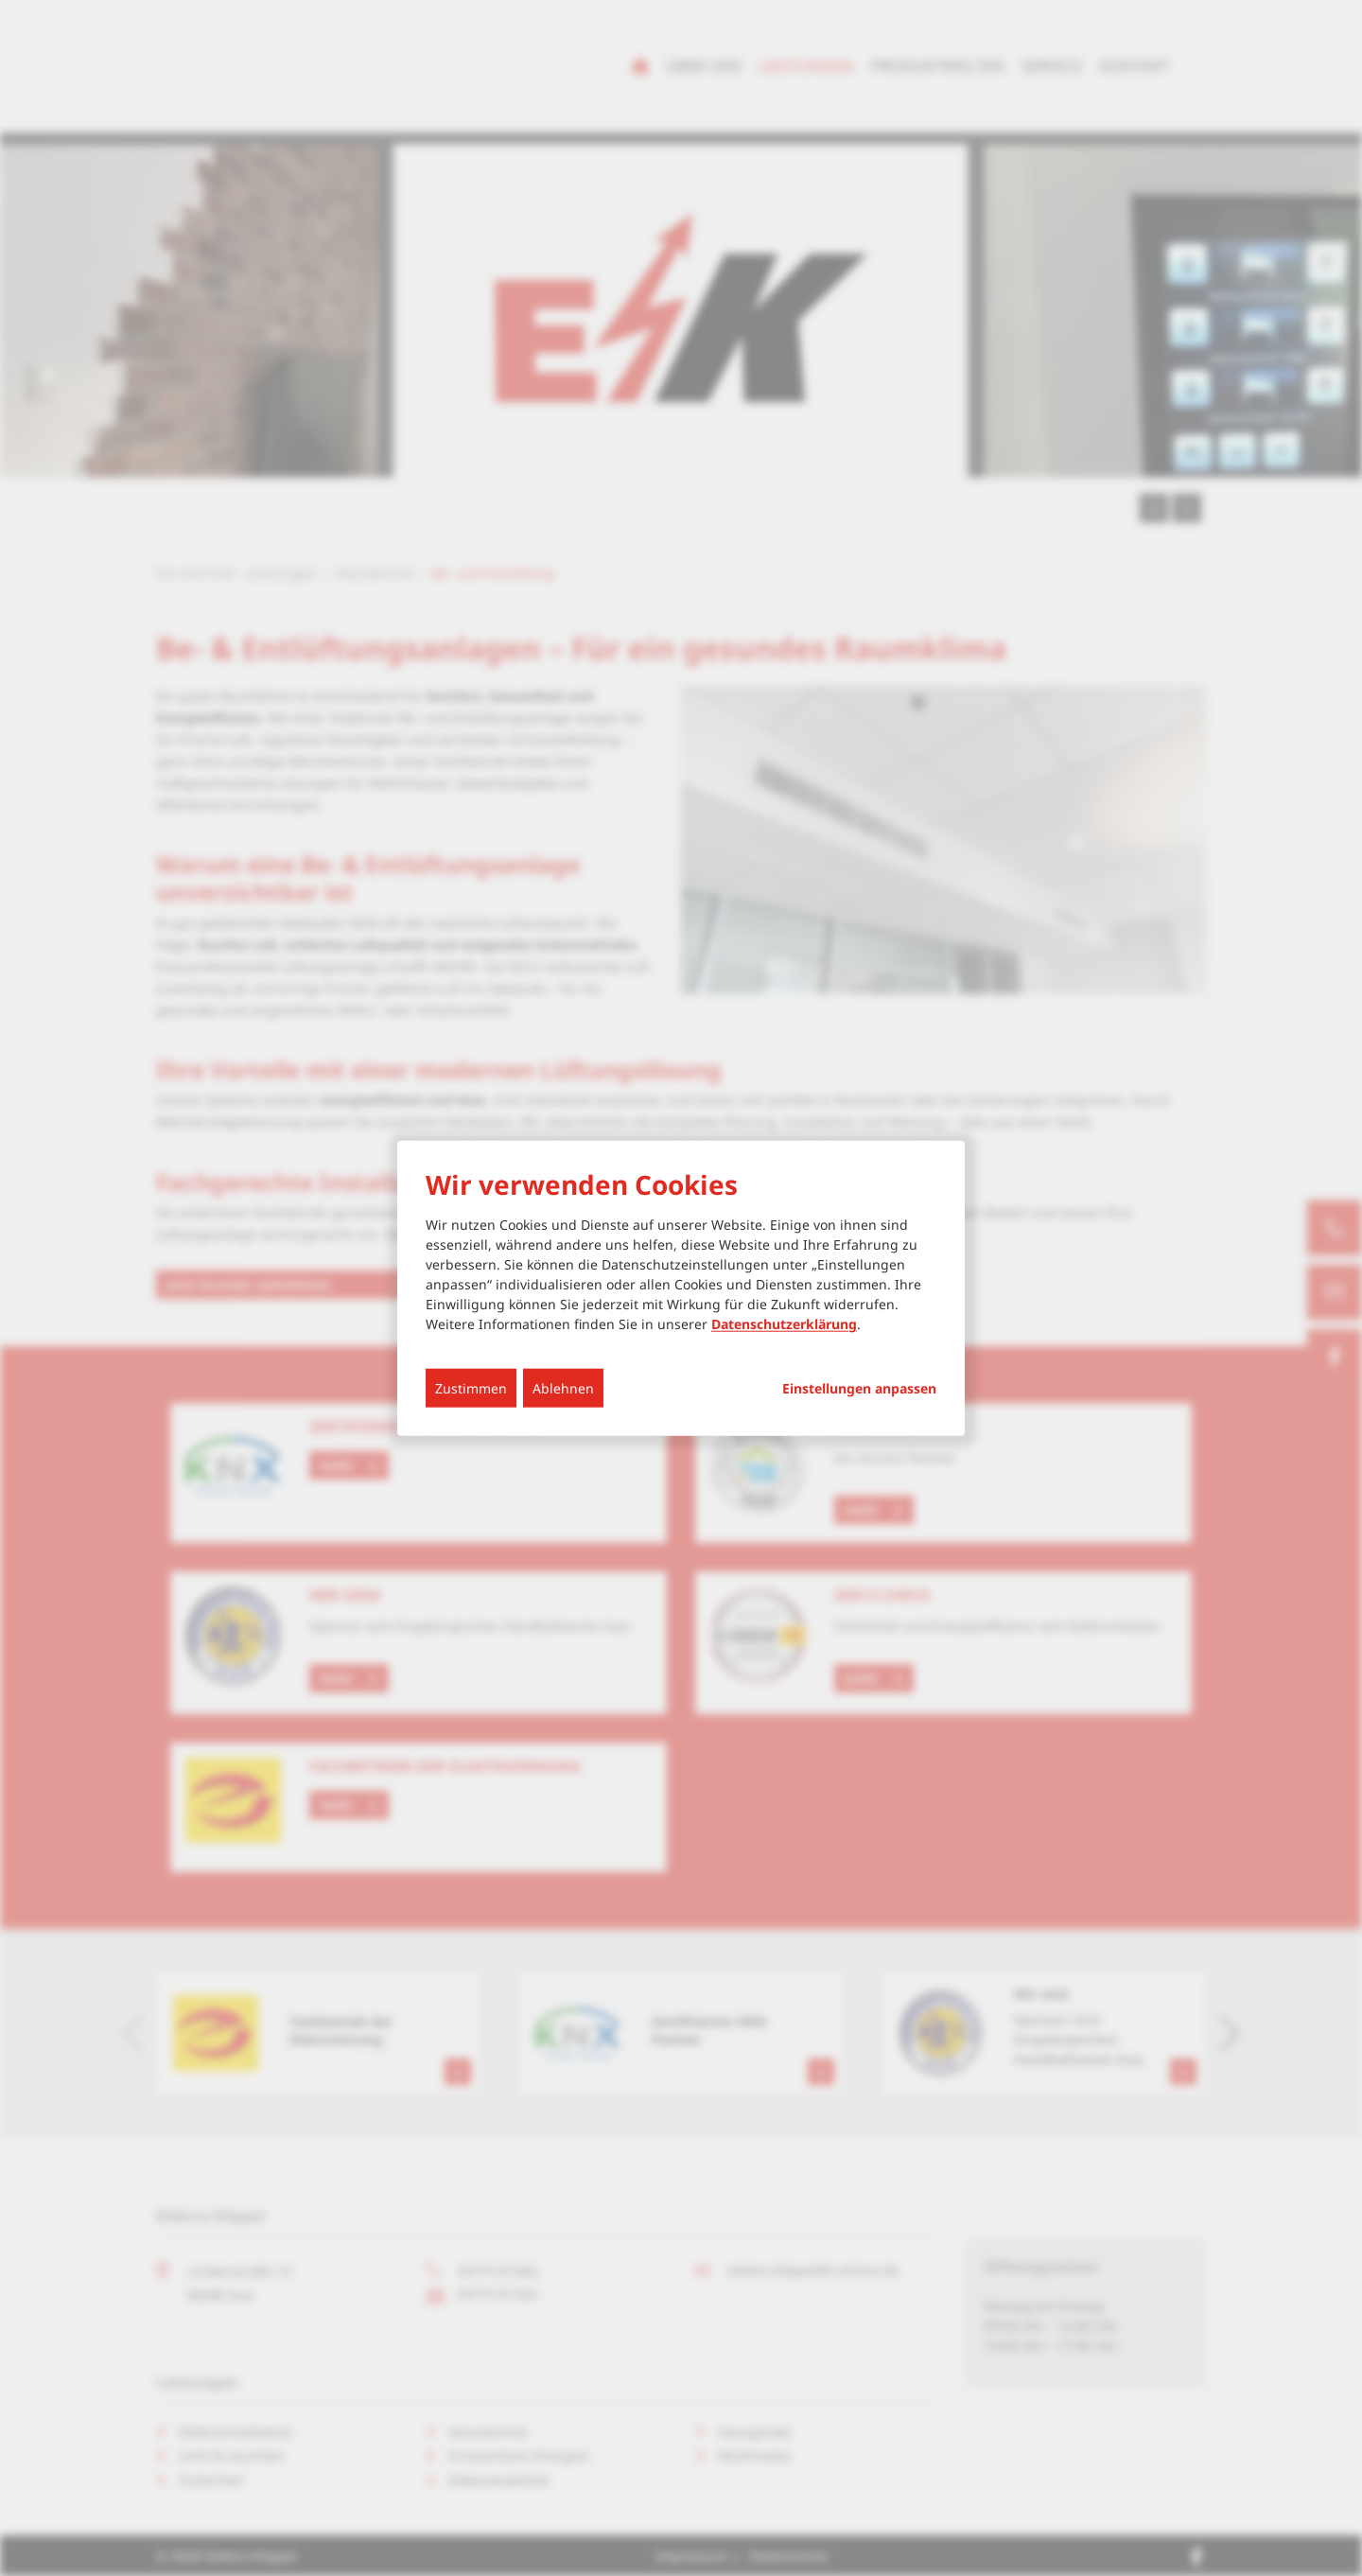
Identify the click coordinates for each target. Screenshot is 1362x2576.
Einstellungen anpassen (859, 1388)
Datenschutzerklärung (784, 1324)
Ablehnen (563, 1388)
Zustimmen (471, 1388)
